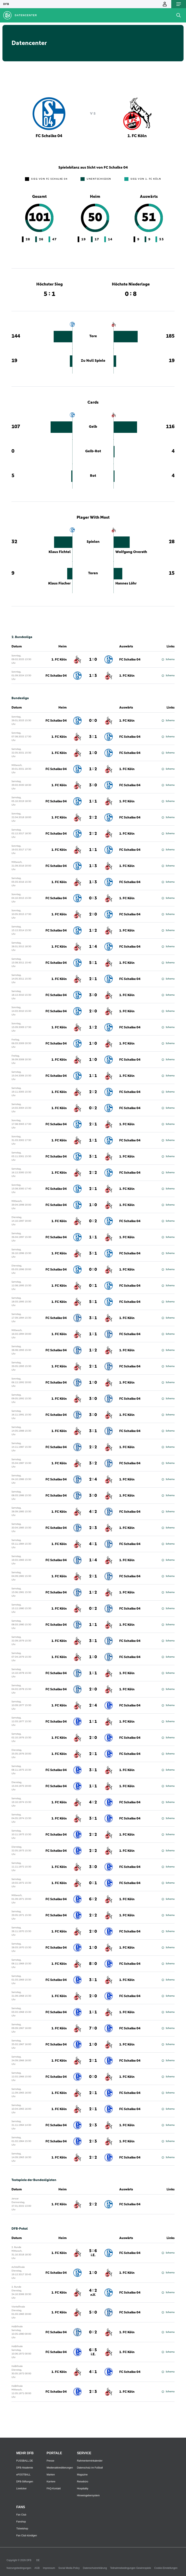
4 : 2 (93, 1512)
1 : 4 (93, 947)
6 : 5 (93, 2352)
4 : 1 (93, 1544)
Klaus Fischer (59, 583)
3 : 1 (93, 737)
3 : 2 (93, 1463)
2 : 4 (93, 1479)
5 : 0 (93, 2312)
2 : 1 (93, 979)
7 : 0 (93, 2028)
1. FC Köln (59, 659)
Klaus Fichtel (60, 552)
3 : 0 (93, 785)
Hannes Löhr (126, 583)
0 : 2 (93, 1108)
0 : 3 (93, 898)
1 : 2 (93, 769)
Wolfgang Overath (131, 552)
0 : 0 (93, 721)
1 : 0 (93, 659)
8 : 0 (93, 1964)
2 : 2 (93, 817)
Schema (168, 659)
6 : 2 (93, 1899)
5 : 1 (93, 963)
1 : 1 (93, 801)
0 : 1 (93, 1286)
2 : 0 (93, 914)
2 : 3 (93, 1528)
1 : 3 (93, 676)
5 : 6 (93, 2253)
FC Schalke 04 (130, 659)
